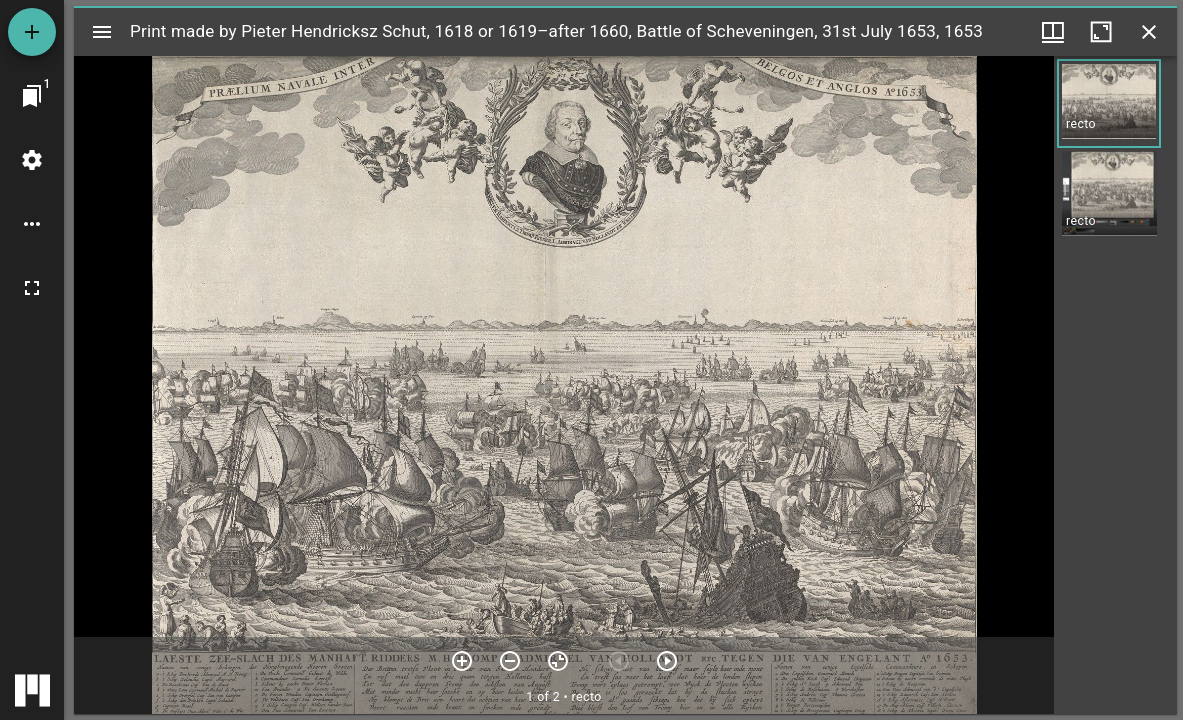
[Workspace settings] (32, 160)
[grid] (1115, 385)
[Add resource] (32, 32)
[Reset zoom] (558, 661)
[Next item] (667, 661)
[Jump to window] (32, 96)
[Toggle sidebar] (102, 32)
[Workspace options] (32, 224)
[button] (1109, 103)
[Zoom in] (462, 661)
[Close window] (1149, 32)
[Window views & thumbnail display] (1053, 32)
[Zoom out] (510, 661)
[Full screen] (32, 288)
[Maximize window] (1101, 32)
